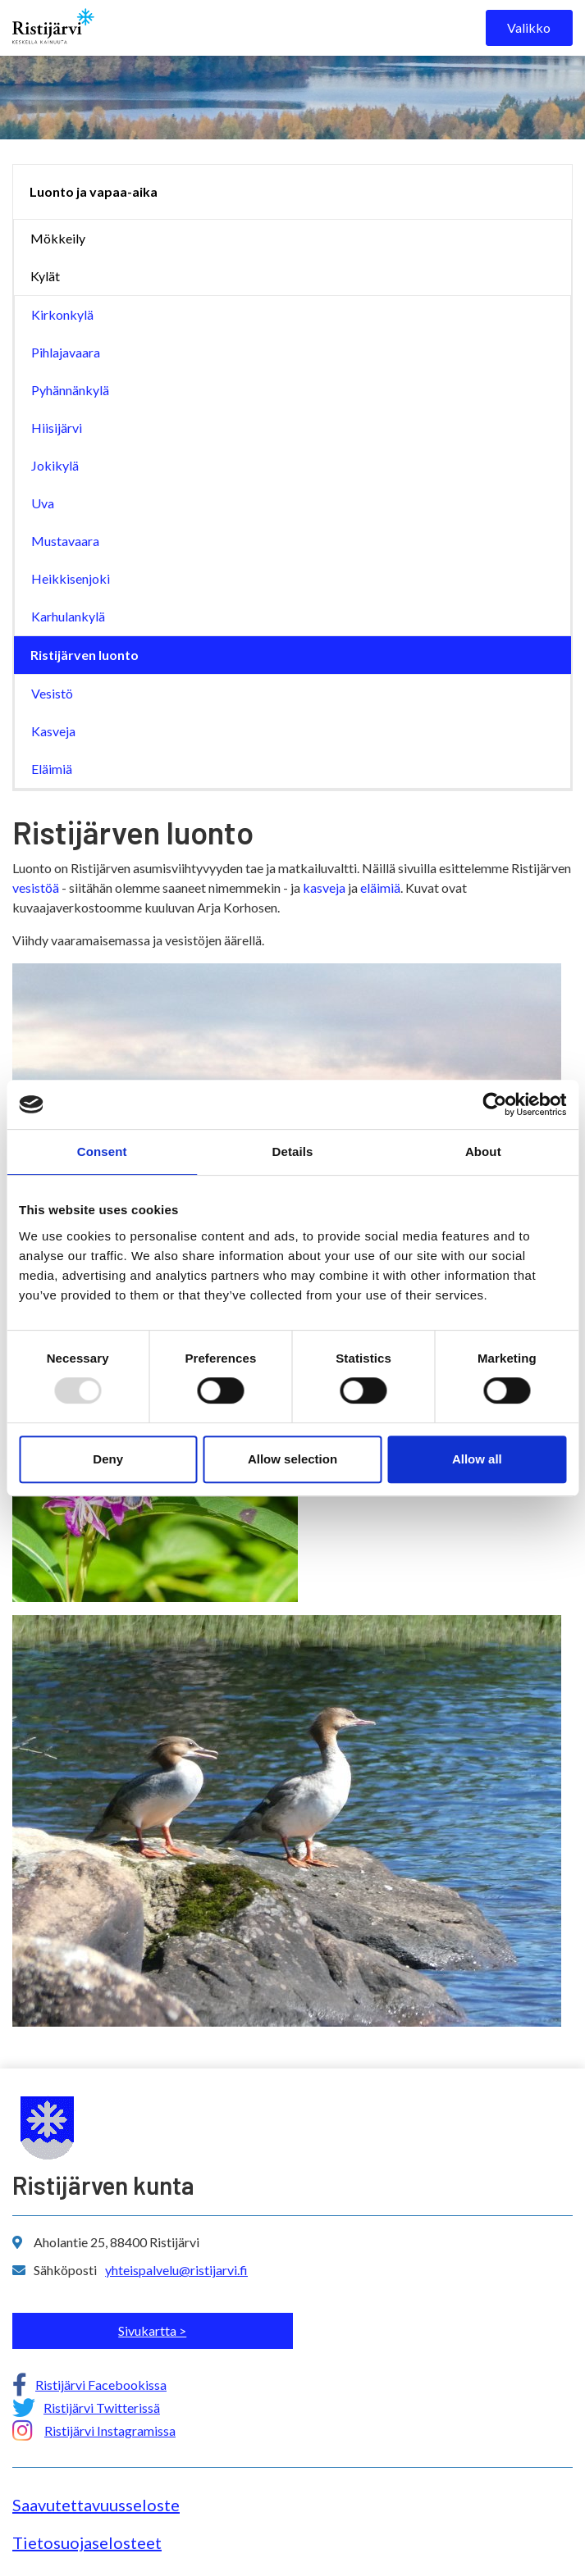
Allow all (477, 1459)
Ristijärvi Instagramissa (110, 2430)
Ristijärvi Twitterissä (101, 2407)
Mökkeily (57, 238)
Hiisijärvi (56, 427)
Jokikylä (55, 465)
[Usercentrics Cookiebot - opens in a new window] (494, 1104)
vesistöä (35, 887)
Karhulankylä (68, 616)
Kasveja (53, 731)
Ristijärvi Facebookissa (101, 2384)
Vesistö (52, 693)
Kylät (45, 276)
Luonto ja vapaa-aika (94, 191)
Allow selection (292, 1459)
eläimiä (380, 887)
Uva (42, 503)
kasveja (324, 887)
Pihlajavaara (65, 352)
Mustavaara (65, 540)
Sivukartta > (152, 2330)
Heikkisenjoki (70, 578)
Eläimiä (51, 768)
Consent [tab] (102, 1151)
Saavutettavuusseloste (96, 2505)
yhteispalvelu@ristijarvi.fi (176, 2270)
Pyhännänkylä (70, 390)
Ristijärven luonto (84, 654)
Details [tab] (292, 1151)
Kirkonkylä (62, 314)
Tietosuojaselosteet (87, 2542)
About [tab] (483, 1151)
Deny (108, 1459)
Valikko (529, 27)
